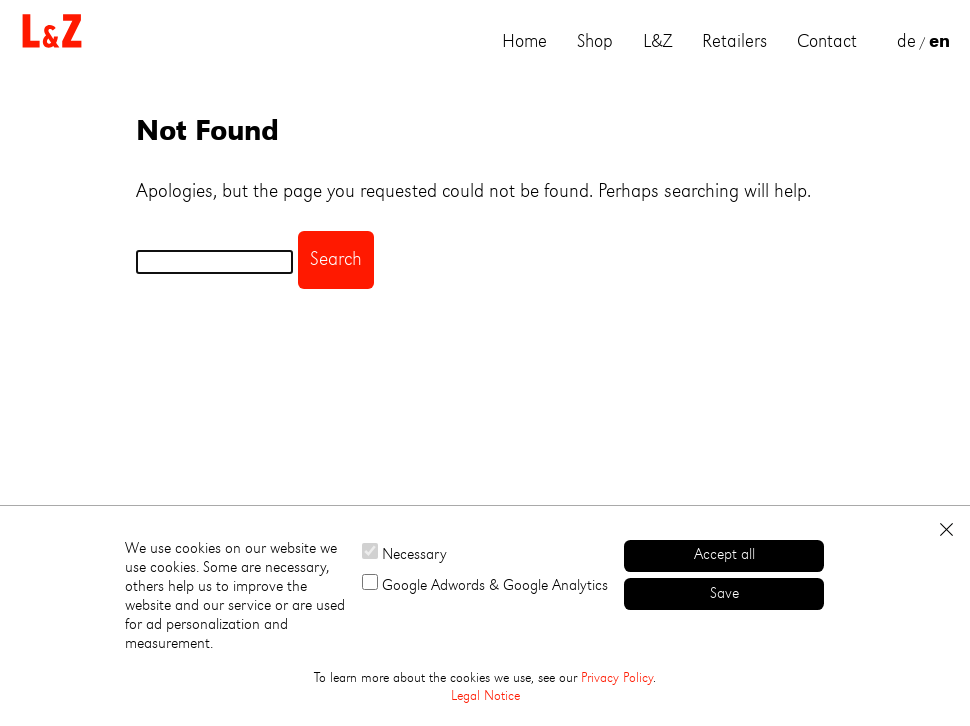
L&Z (657, 42)
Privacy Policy (617, 678)
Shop (595, 42)
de (906, 42)
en (939, 42)
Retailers (734, 42)
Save (724, 594)
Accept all (724, 555)
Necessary (404, 553)
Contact (827, 42)
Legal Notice (485, 696)
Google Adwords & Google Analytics (485, 584)
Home (524, 42)
